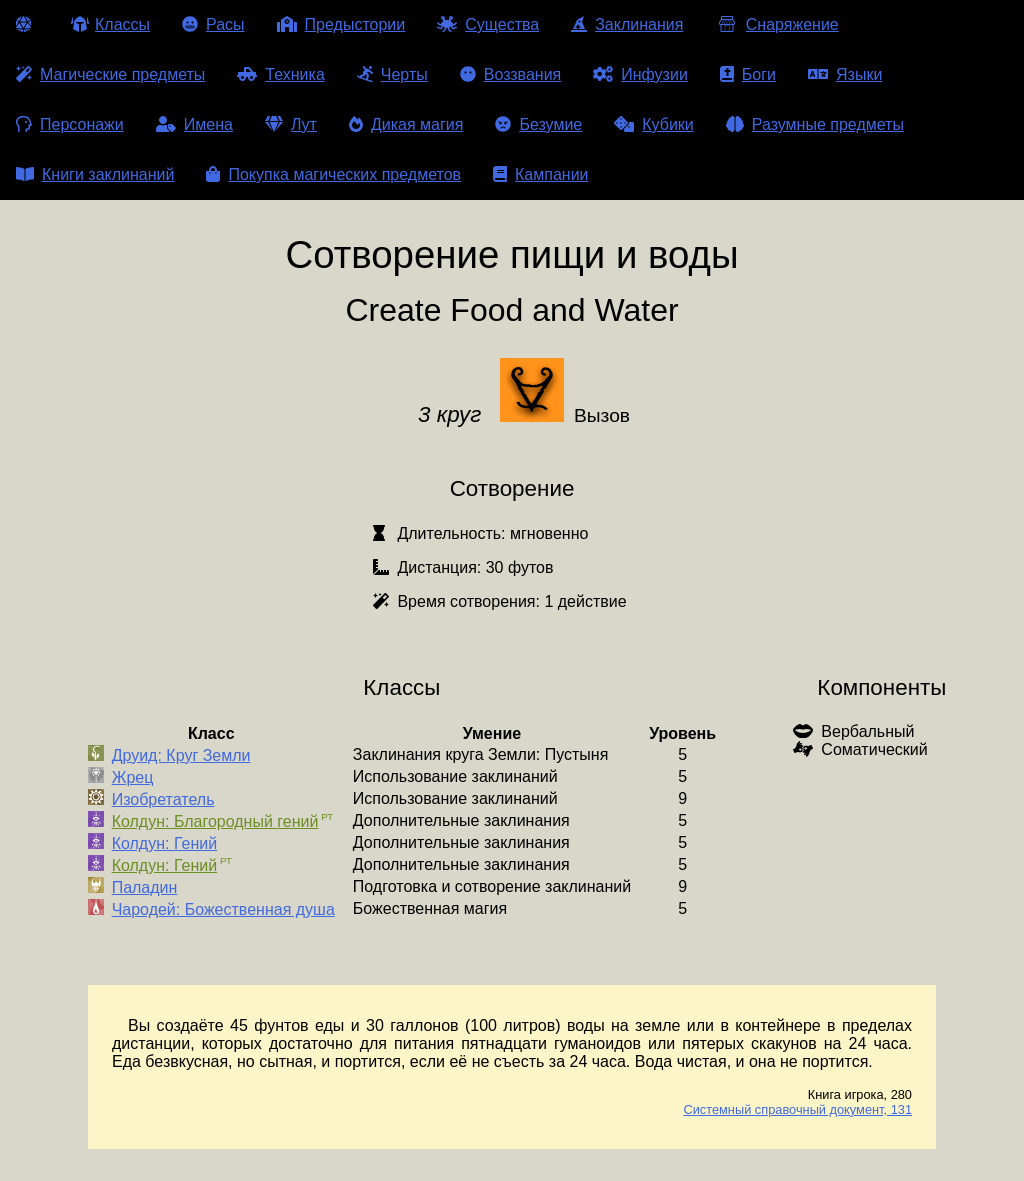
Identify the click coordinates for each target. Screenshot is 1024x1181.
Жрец (133, 777)
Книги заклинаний (95, 174)
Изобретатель (163, 799)
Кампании (541, 174)
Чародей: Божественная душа (223, 909)
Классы (110, 24)
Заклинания (627, 24)
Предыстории (341, 24)
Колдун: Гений (164, 843)
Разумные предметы (815, 124)
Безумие (538, 124)
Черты (392, 74)
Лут (291, 124)
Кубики (654, 124)
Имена (194, 124)
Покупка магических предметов (333, 174)
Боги (748, 74)
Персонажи (70, 124)
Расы (213, 24)
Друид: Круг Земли (181, 755)
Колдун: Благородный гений (215, 821)
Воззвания (511, 74)
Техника (280, 74)
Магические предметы (110, 74)
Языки (845, 74)
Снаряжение (776, 24)
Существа (488, 24)
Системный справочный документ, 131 (797, 1109)
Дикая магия (406, 124)
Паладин (145, 887)
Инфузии (640, 74)
